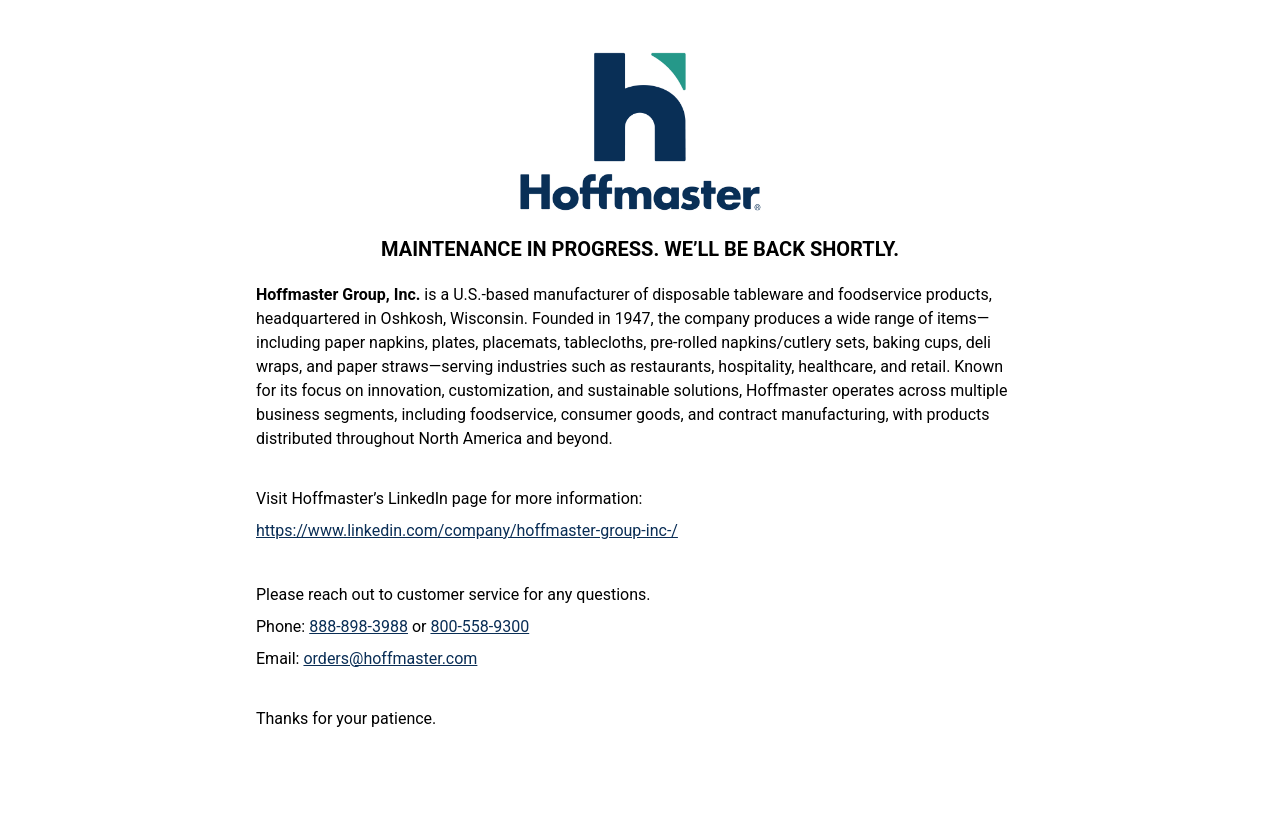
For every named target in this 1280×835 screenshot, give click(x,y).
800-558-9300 (479, 626)
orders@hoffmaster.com (390, 658)
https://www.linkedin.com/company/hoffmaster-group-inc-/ (467, 530)
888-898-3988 (358, 626)
